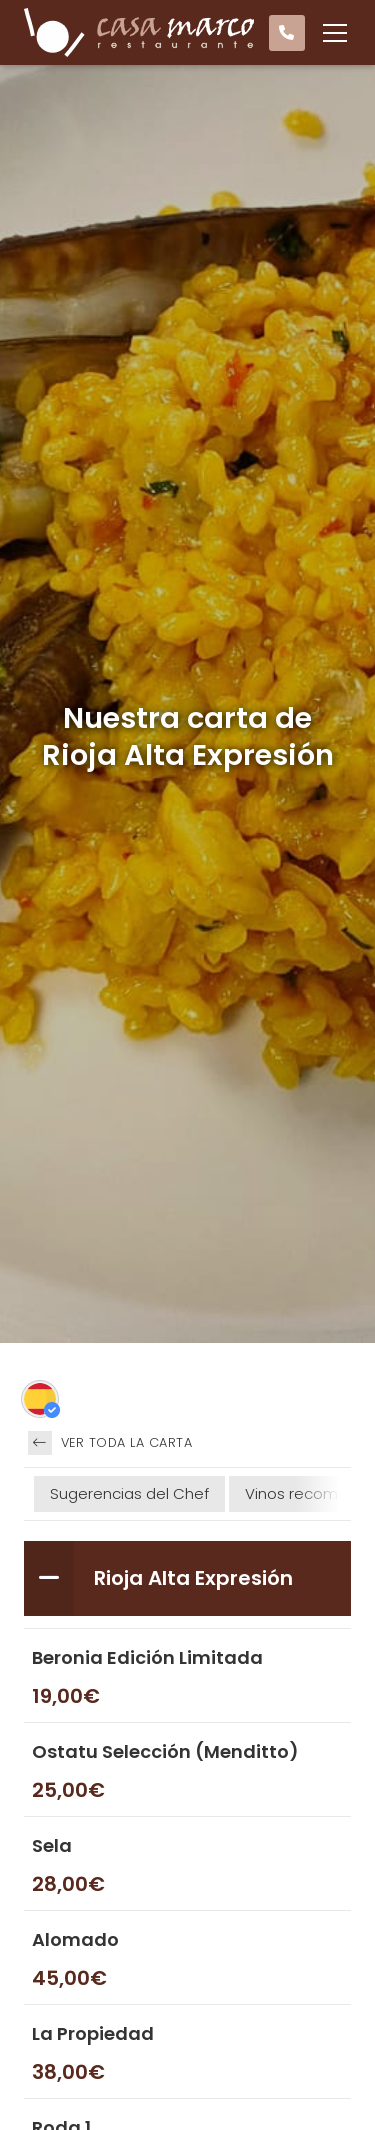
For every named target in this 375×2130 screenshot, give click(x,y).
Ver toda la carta (110, 1443)
